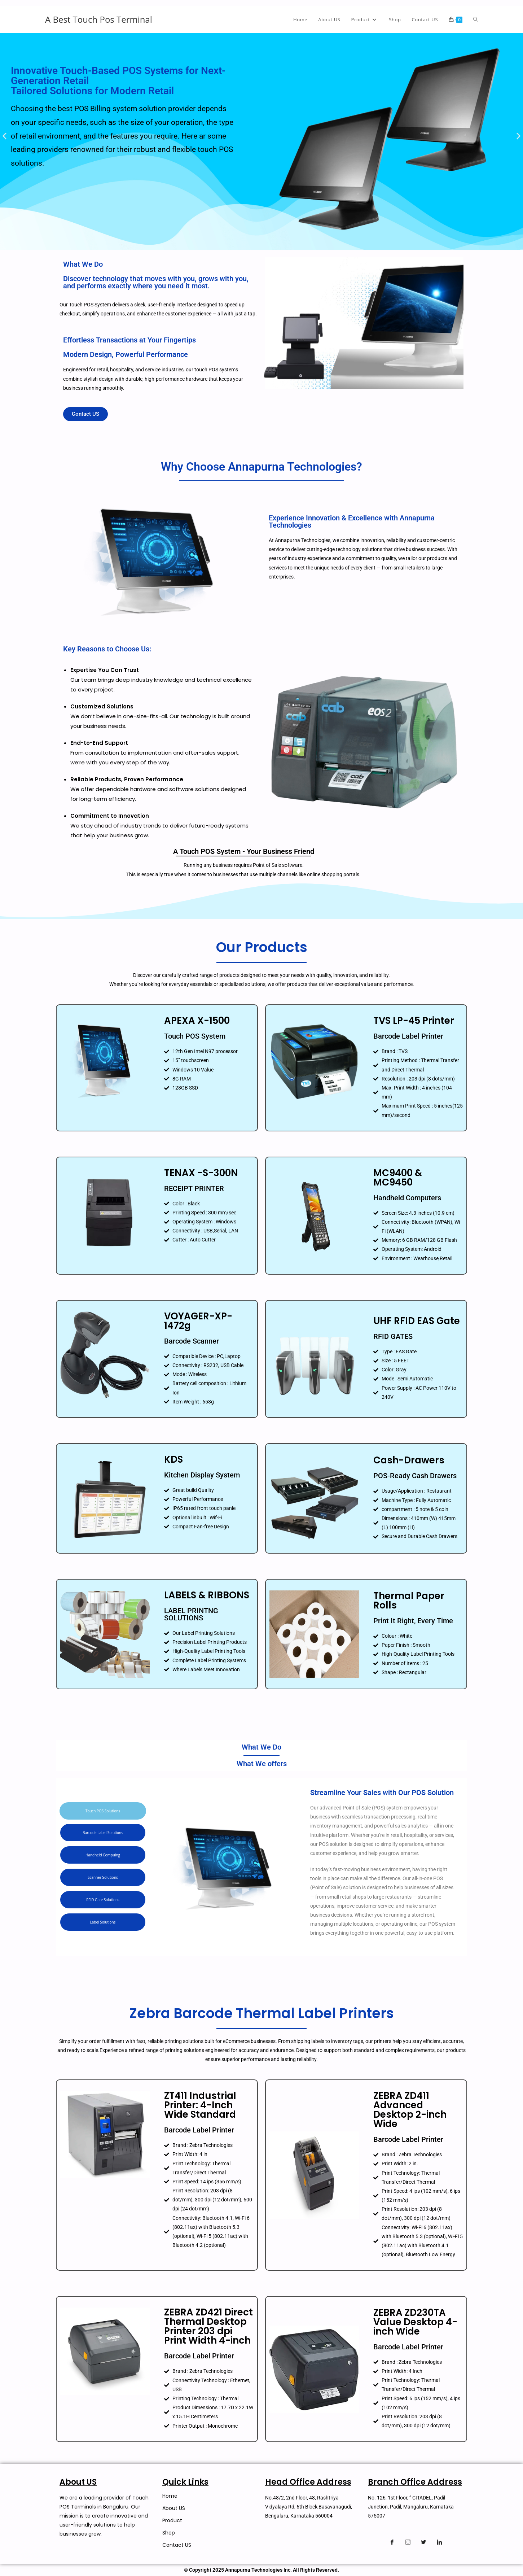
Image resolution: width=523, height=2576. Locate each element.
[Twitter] (423, 2542)
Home (169, 2495)
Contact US (176, 2545)
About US (173, 2508)
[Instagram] (408, 2542)
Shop (168, 2532)
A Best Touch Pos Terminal (98, 19)
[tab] (103, 1811)
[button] (4, 136)
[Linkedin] (439, 2542)
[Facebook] (392, 2542)
